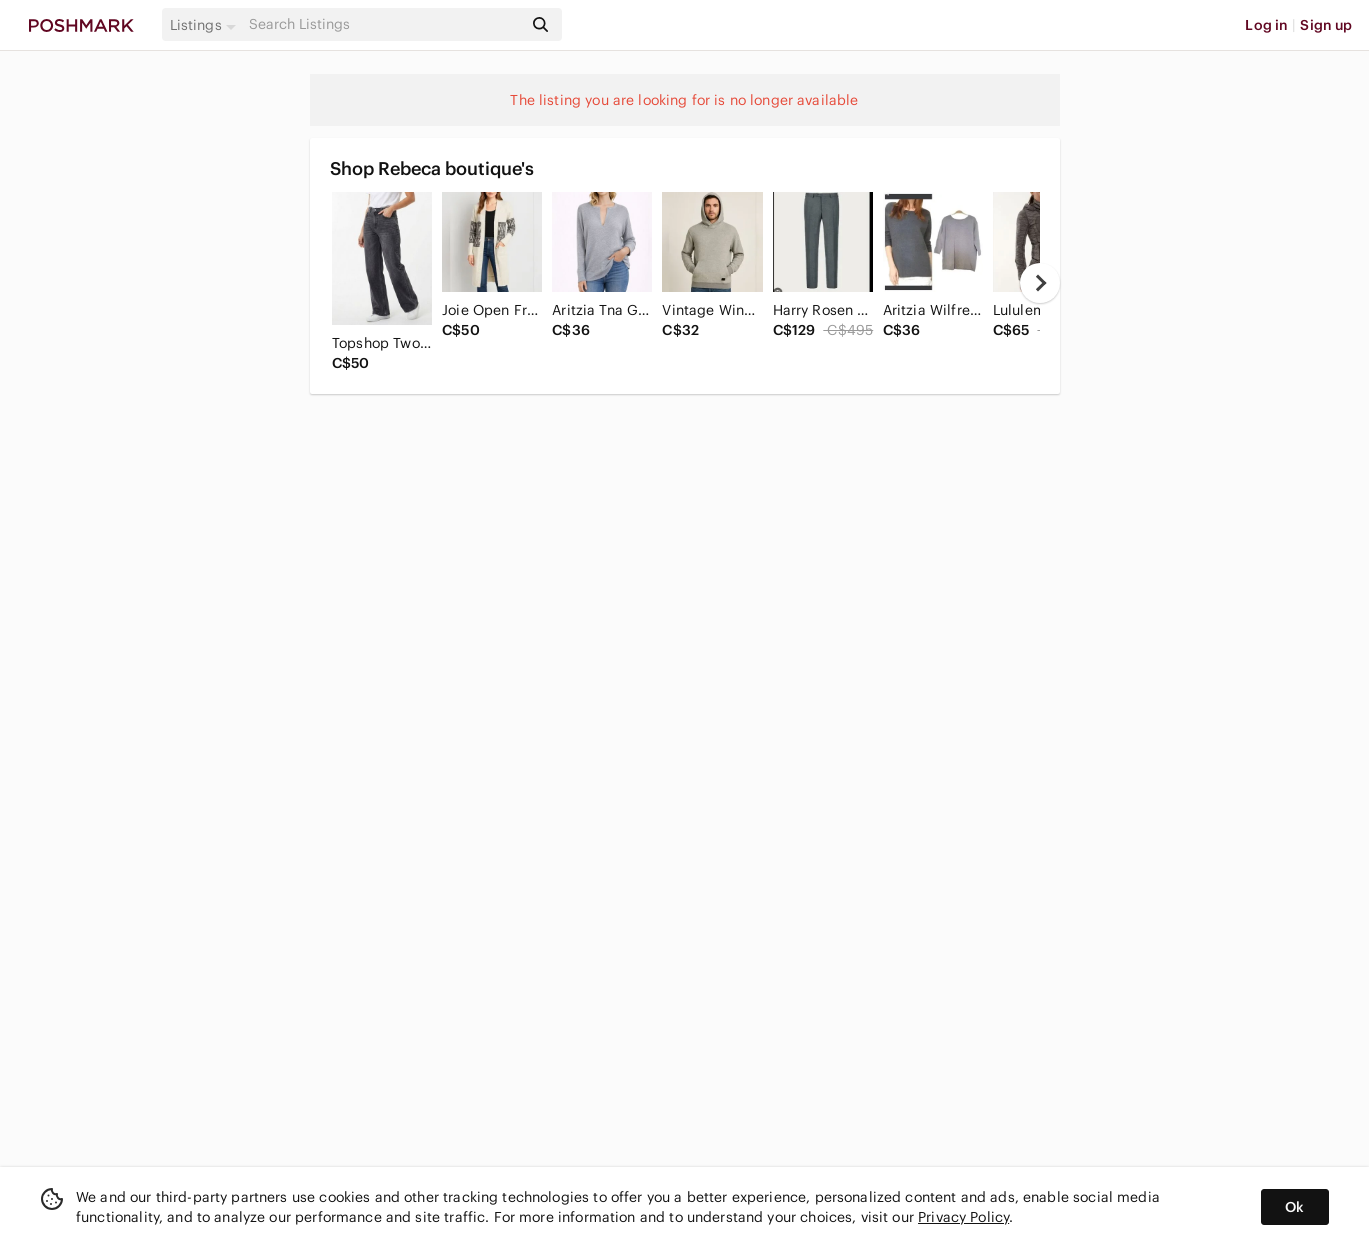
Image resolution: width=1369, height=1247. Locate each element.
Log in (1266, 25)
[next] (1040, 283)
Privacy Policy (963, 1217)
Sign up (1326, 25)
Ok (1294, 1207)
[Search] (384, 24)
